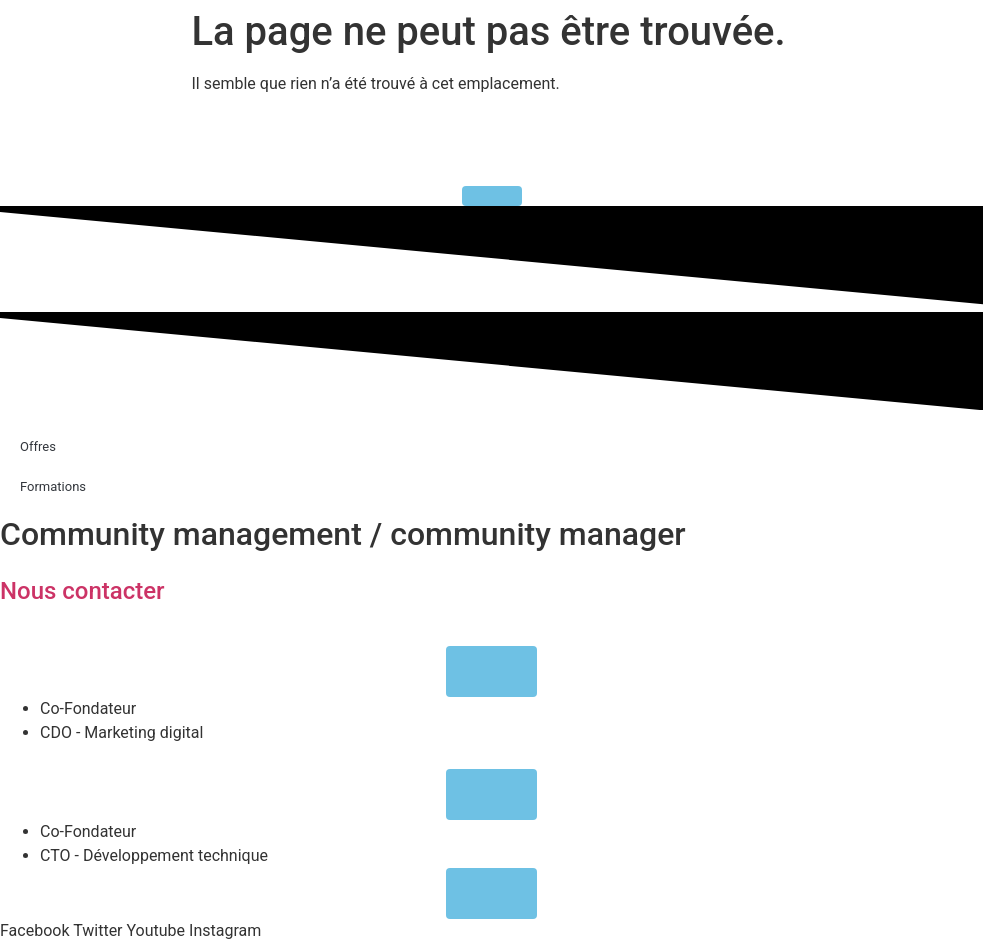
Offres (38, 446)
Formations (53, 486)
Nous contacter (82, 591)
